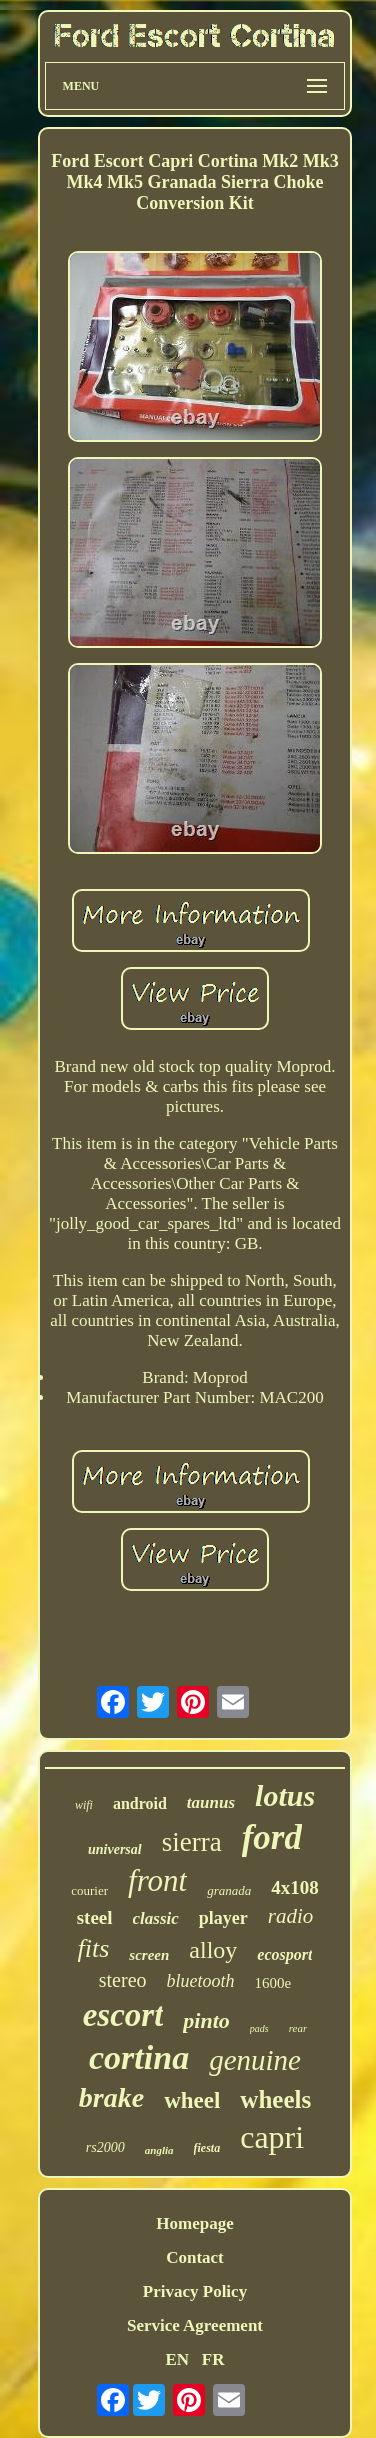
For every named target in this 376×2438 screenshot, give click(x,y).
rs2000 (105, 2147)
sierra (192, 1842)
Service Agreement (195, 2325)
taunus (211, 1802)
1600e (273, 1983)
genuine (255, 2060)
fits (94, 1948)
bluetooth (201, 1981)
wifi (84, 1805)
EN (177, 2359)
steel (95, 1917)
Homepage (194, 2223)
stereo (123, 1980)
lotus (285, 1795)
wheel (192, 2100)
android (140, 1803)
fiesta (207, 2148)
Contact (195, 2257)
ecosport (284, 1954)
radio (291, 1916)
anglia (159, 2150)
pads (259, 2028)
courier (89, 1890)
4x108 (295, 1887)
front (157, 1880)
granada (229, 1890)
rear (298, 2028)
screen (149, 1955)
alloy (213, 1950)
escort (123, 2015)
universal (115, 1849)
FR (213, 2359)
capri (272, 2137)
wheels (275, 2099)
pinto (206, 2020)
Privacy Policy (195, 2291)
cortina (139, 2057)
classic (156, 1918)
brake (111, 2097)
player (223, 1918)
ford (272, 1837)
